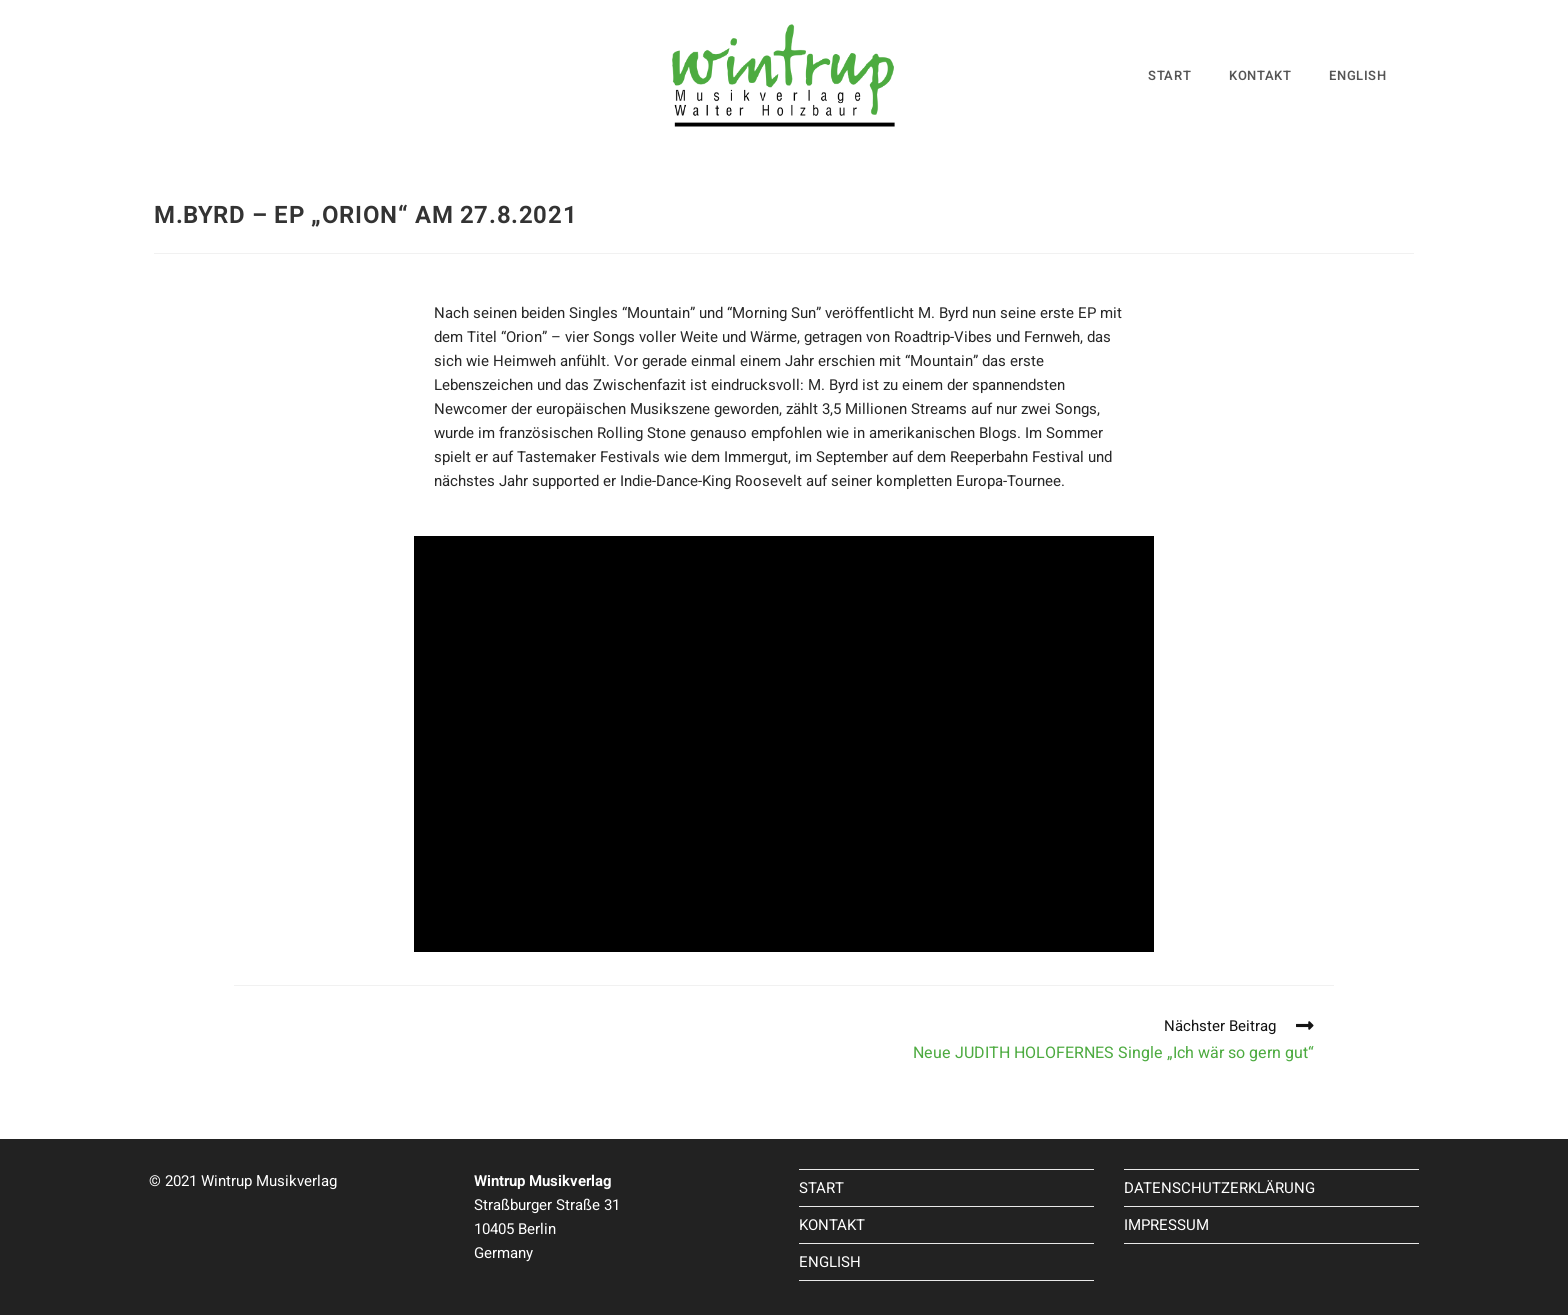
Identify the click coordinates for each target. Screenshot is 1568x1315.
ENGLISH (830, 1262)
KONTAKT (832, 1225)
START (821, 1188)
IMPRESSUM (1166, 1225)
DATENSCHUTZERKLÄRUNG (1219, 1188)
